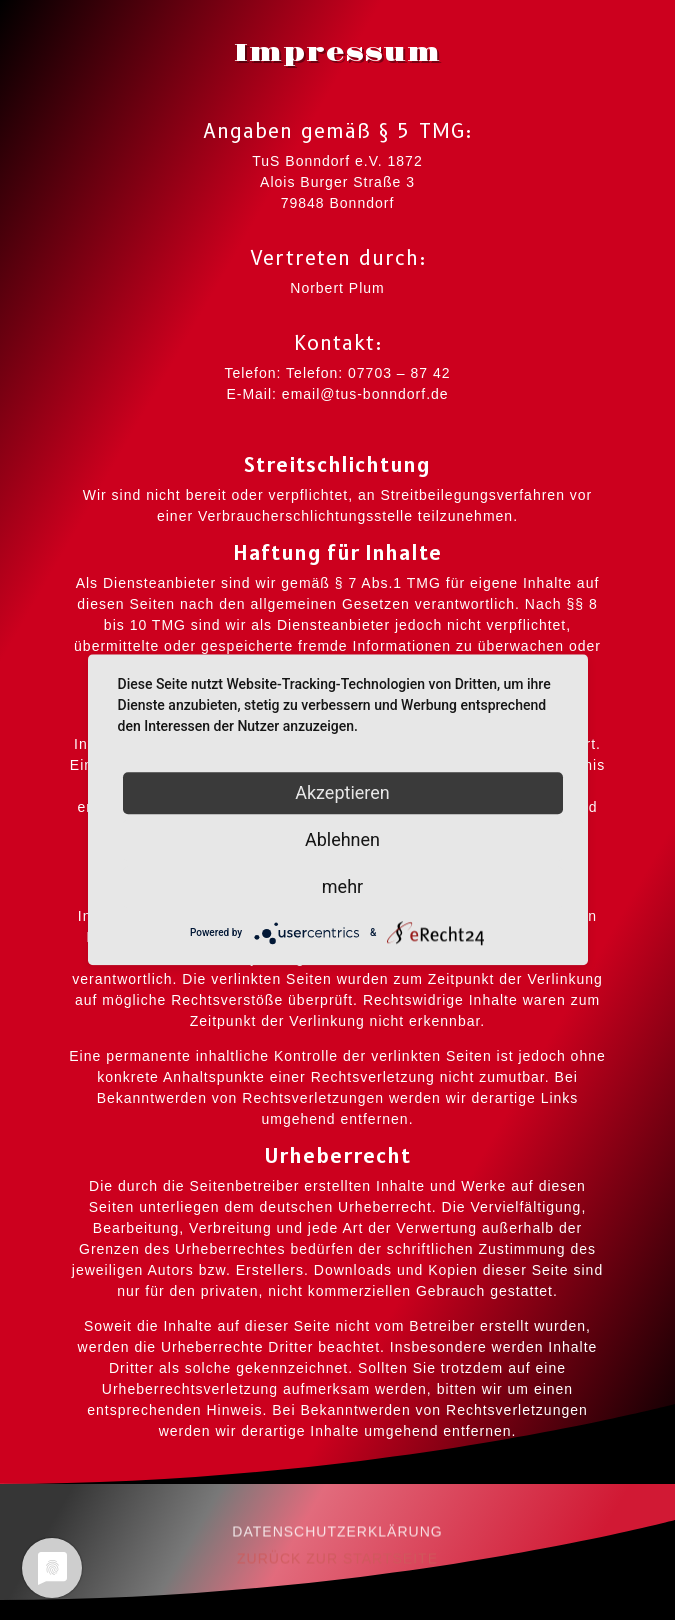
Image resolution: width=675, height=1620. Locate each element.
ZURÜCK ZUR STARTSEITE (337, 1567)
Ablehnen (342, 839)
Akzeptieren (342, 792)
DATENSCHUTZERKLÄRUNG (337, 1539)
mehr (342, 886)
